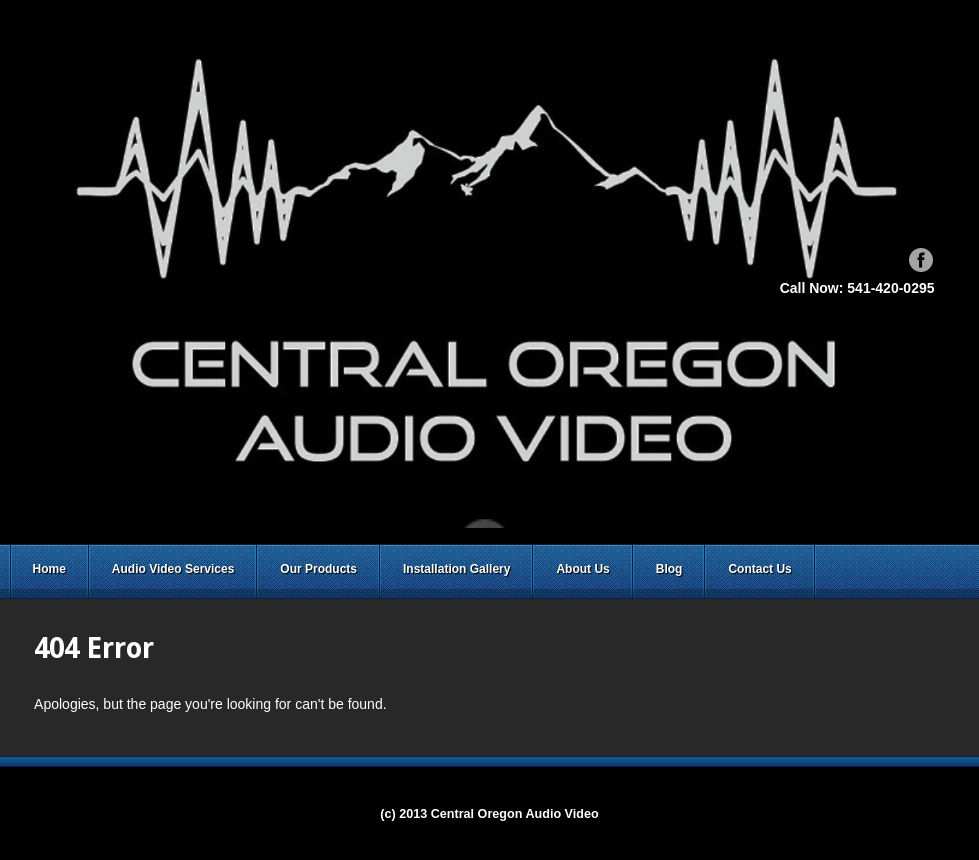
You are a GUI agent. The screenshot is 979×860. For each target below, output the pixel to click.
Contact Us (759, 569)
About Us (582, 569)
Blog (669, 569)
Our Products (318, 569)
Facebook (921, 260)
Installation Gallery (456, 569)
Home (49, 569)
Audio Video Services (173, 569)
